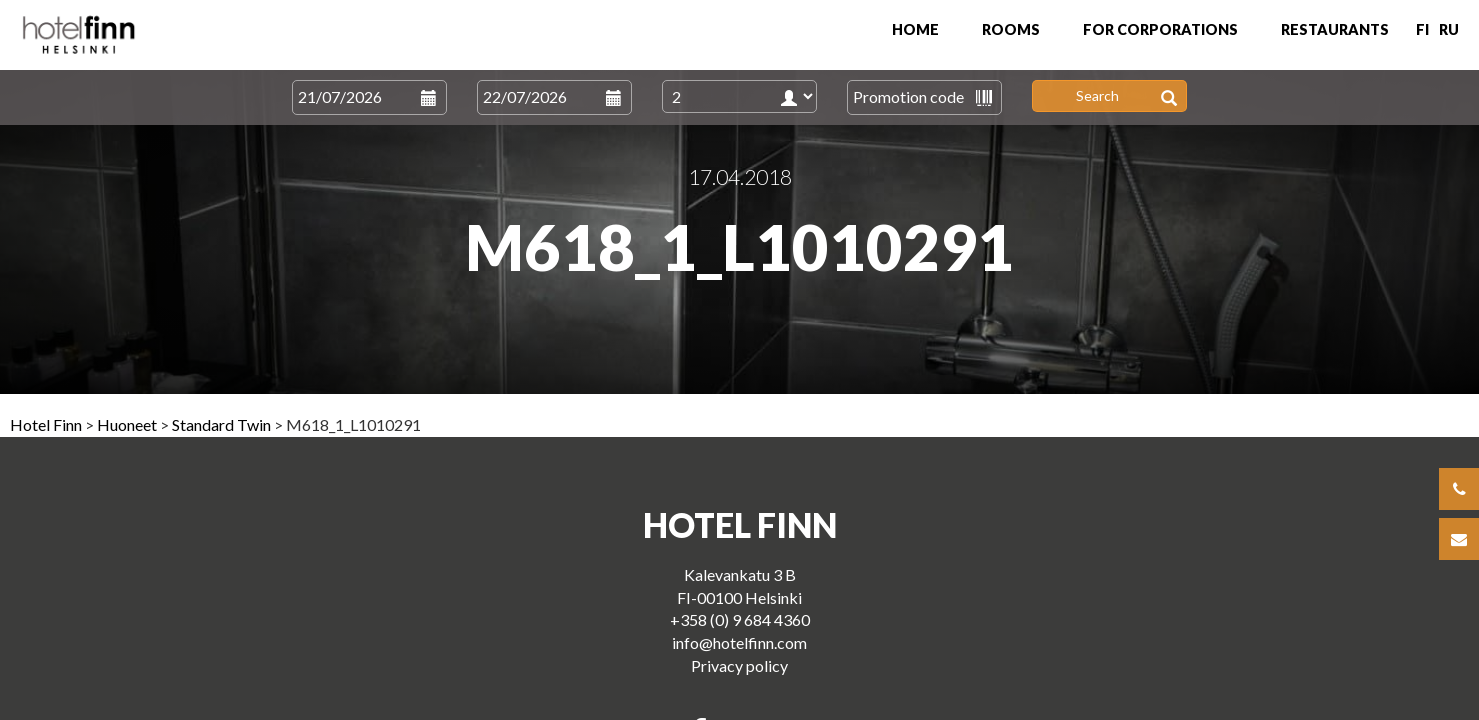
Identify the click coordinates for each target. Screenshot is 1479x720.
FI (1422, 29)
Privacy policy (739, 665)
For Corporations (1160, 29)
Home (915, 29)
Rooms (1011, 29)
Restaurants (1335, 29)
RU (1449, 29)
